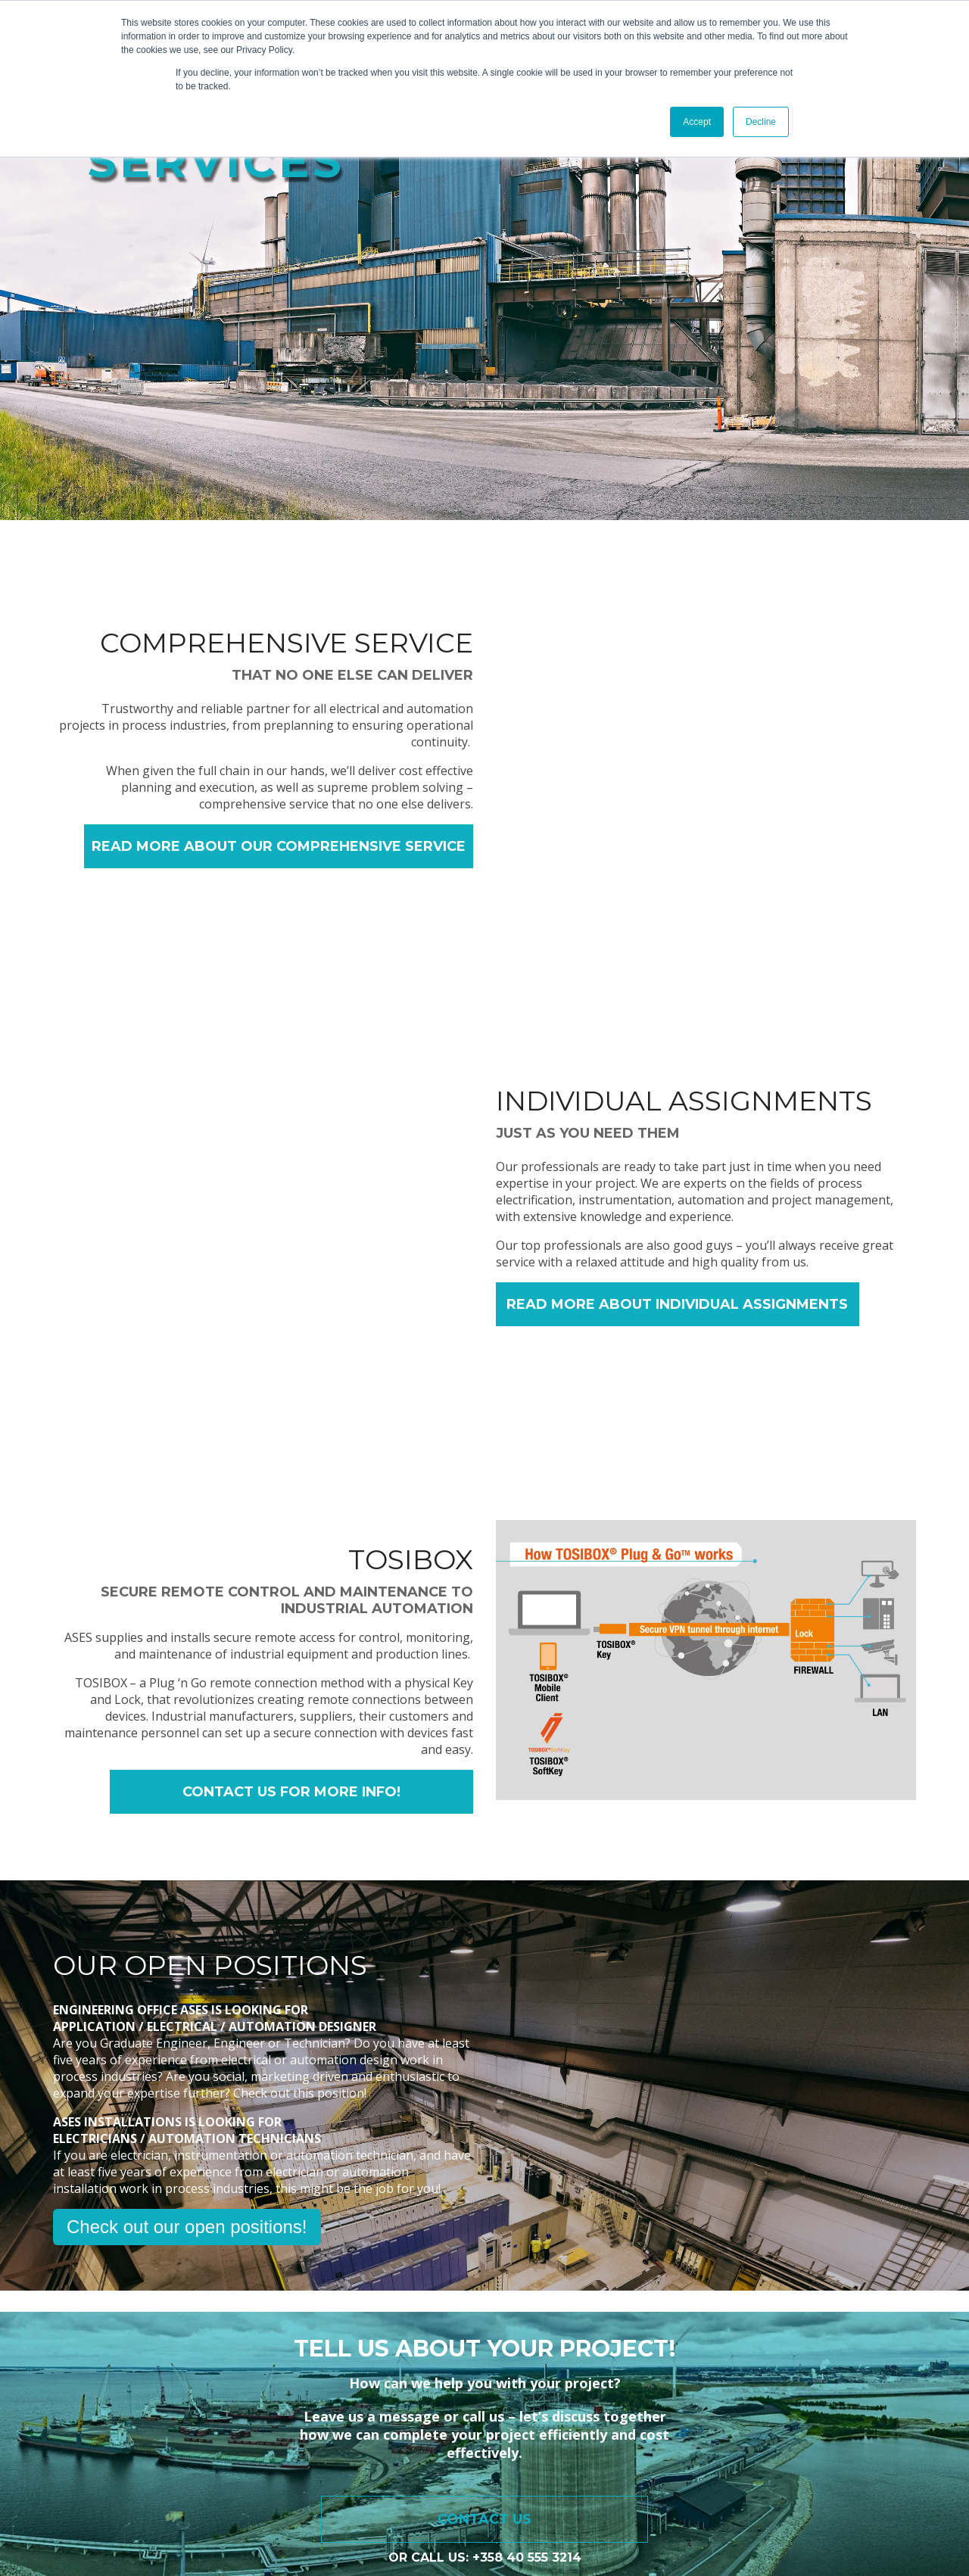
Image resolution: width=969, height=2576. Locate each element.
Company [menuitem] (733, 2385)
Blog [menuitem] (659, 2385)
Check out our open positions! (187, 1946)
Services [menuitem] (455, 2385)
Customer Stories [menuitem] (562, 2385)
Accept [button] (697, 122)
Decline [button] (761, 122)
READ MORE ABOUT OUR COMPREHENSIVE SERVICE (279, 846)
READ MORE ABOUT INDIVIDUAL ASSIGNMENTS (677, 1164)
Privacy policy (76, 2507)
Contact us (484, 2238)
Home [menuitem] (381, 2385)
